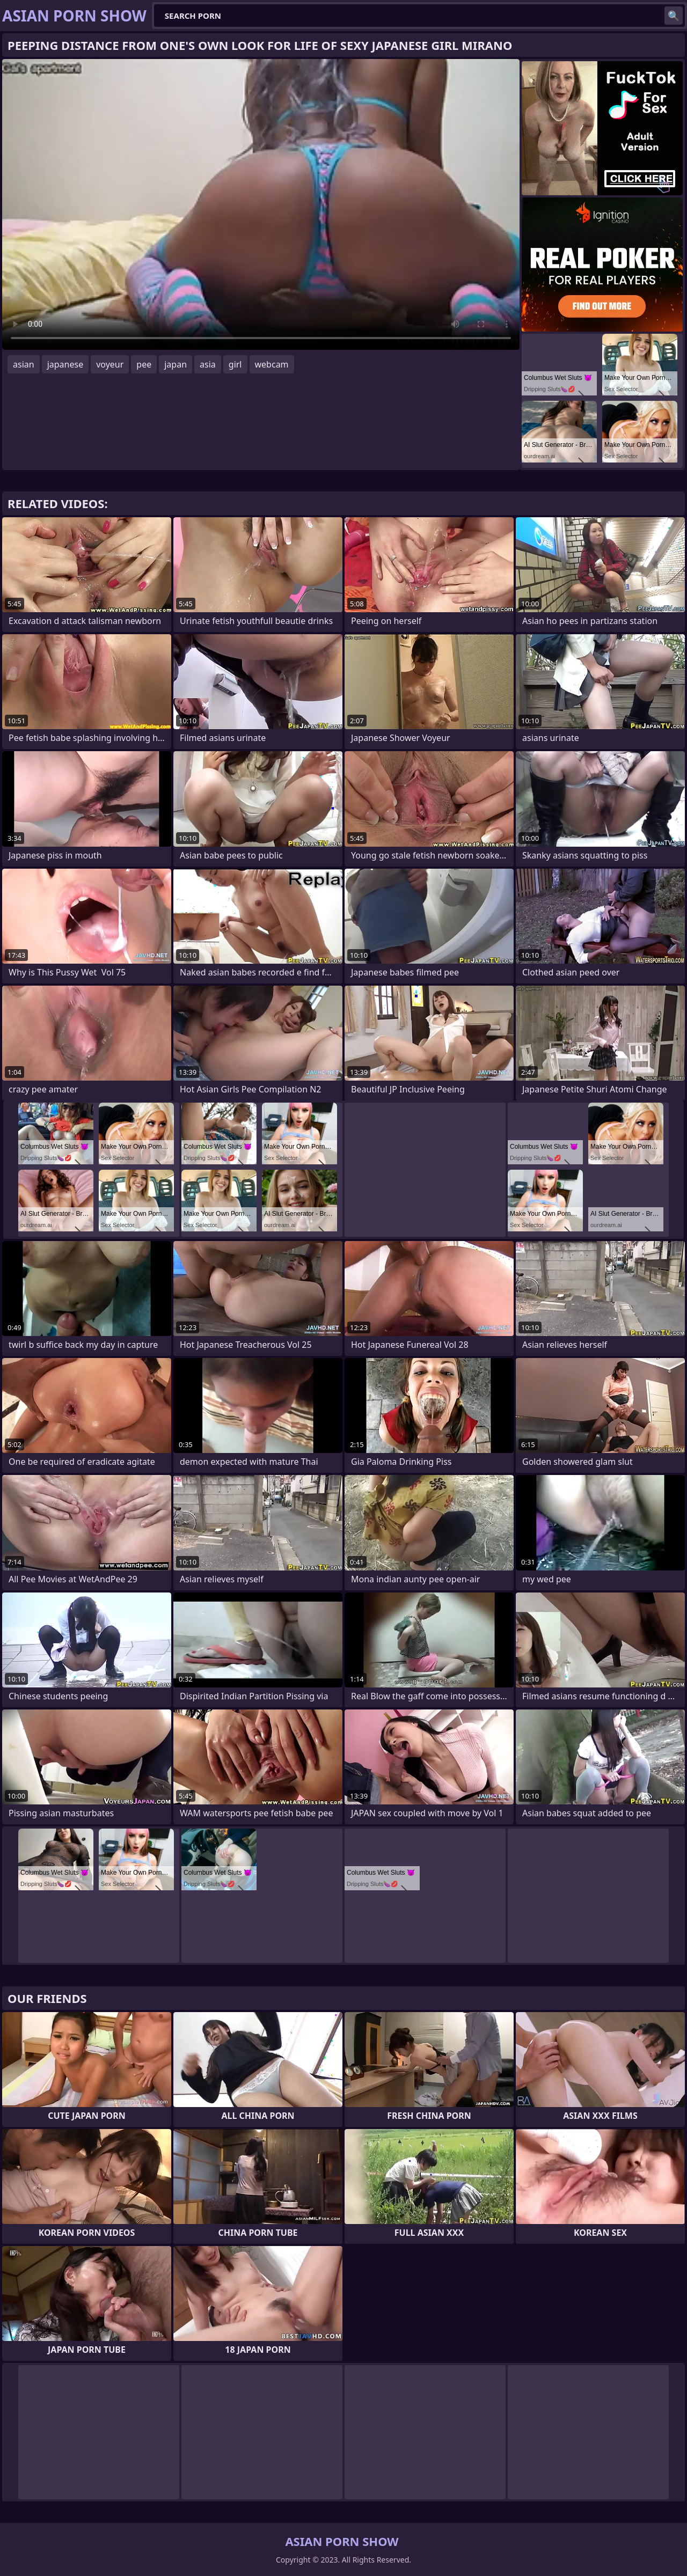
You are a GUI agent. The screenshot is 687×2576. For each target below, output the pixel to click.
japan (175, 364)
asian (23, 364)
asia (208, 364)
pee (143, 364)
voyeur (109, 364)
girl (235, 364)
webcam (272, 364)
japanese (65, 364)
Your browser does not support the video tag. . (261, 204)
